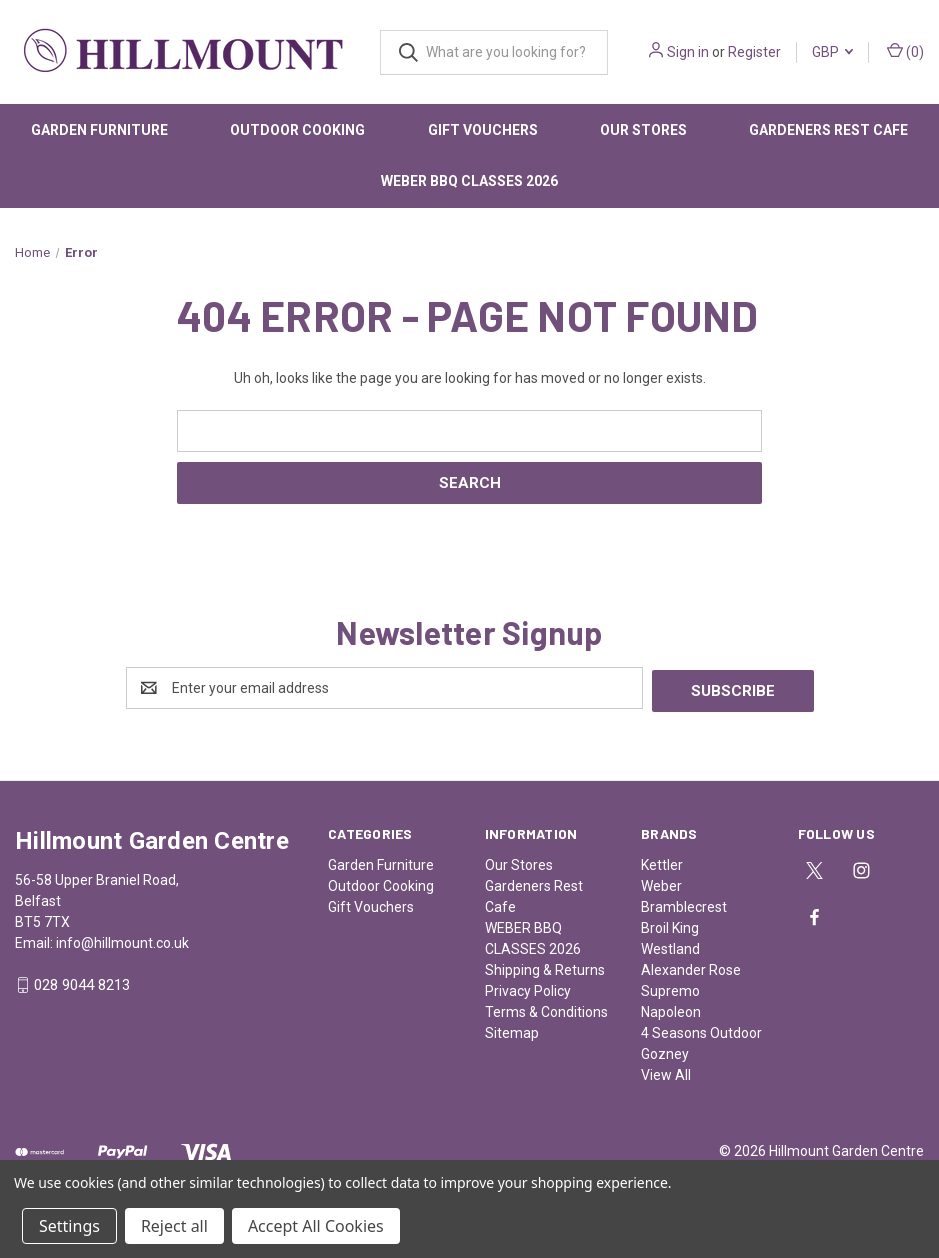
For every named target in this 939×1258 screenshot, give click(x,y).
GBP (832, 52)
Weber (661, 883)
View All (666, 1072)
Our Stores (643, 130)
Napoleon (671, 1009)
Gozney (665, 1051)
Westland (670, 946)
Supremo (670, 988)
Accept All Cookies (316, 1226)
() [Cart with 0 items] (905, 51)
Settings (69, 1226)
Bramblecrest (684, 904)
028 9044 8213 (82, 983)
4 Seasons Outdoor (701, 1030)
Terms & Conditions (546, 1009)
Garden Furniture (99, 130)
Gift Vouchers (483, 130)
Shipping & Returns (545, 967)
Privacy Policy (528, 988)
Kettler (662, 862)
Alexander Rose (691, 967)
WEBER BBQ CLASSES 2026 (469, 181)
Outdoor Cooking (297, 130)
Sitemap (512, 1030)
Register (754, 52)
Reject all (174, 1226)
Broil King (670, 925)
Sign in (688, 52)
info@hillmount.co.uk (122, 940)
